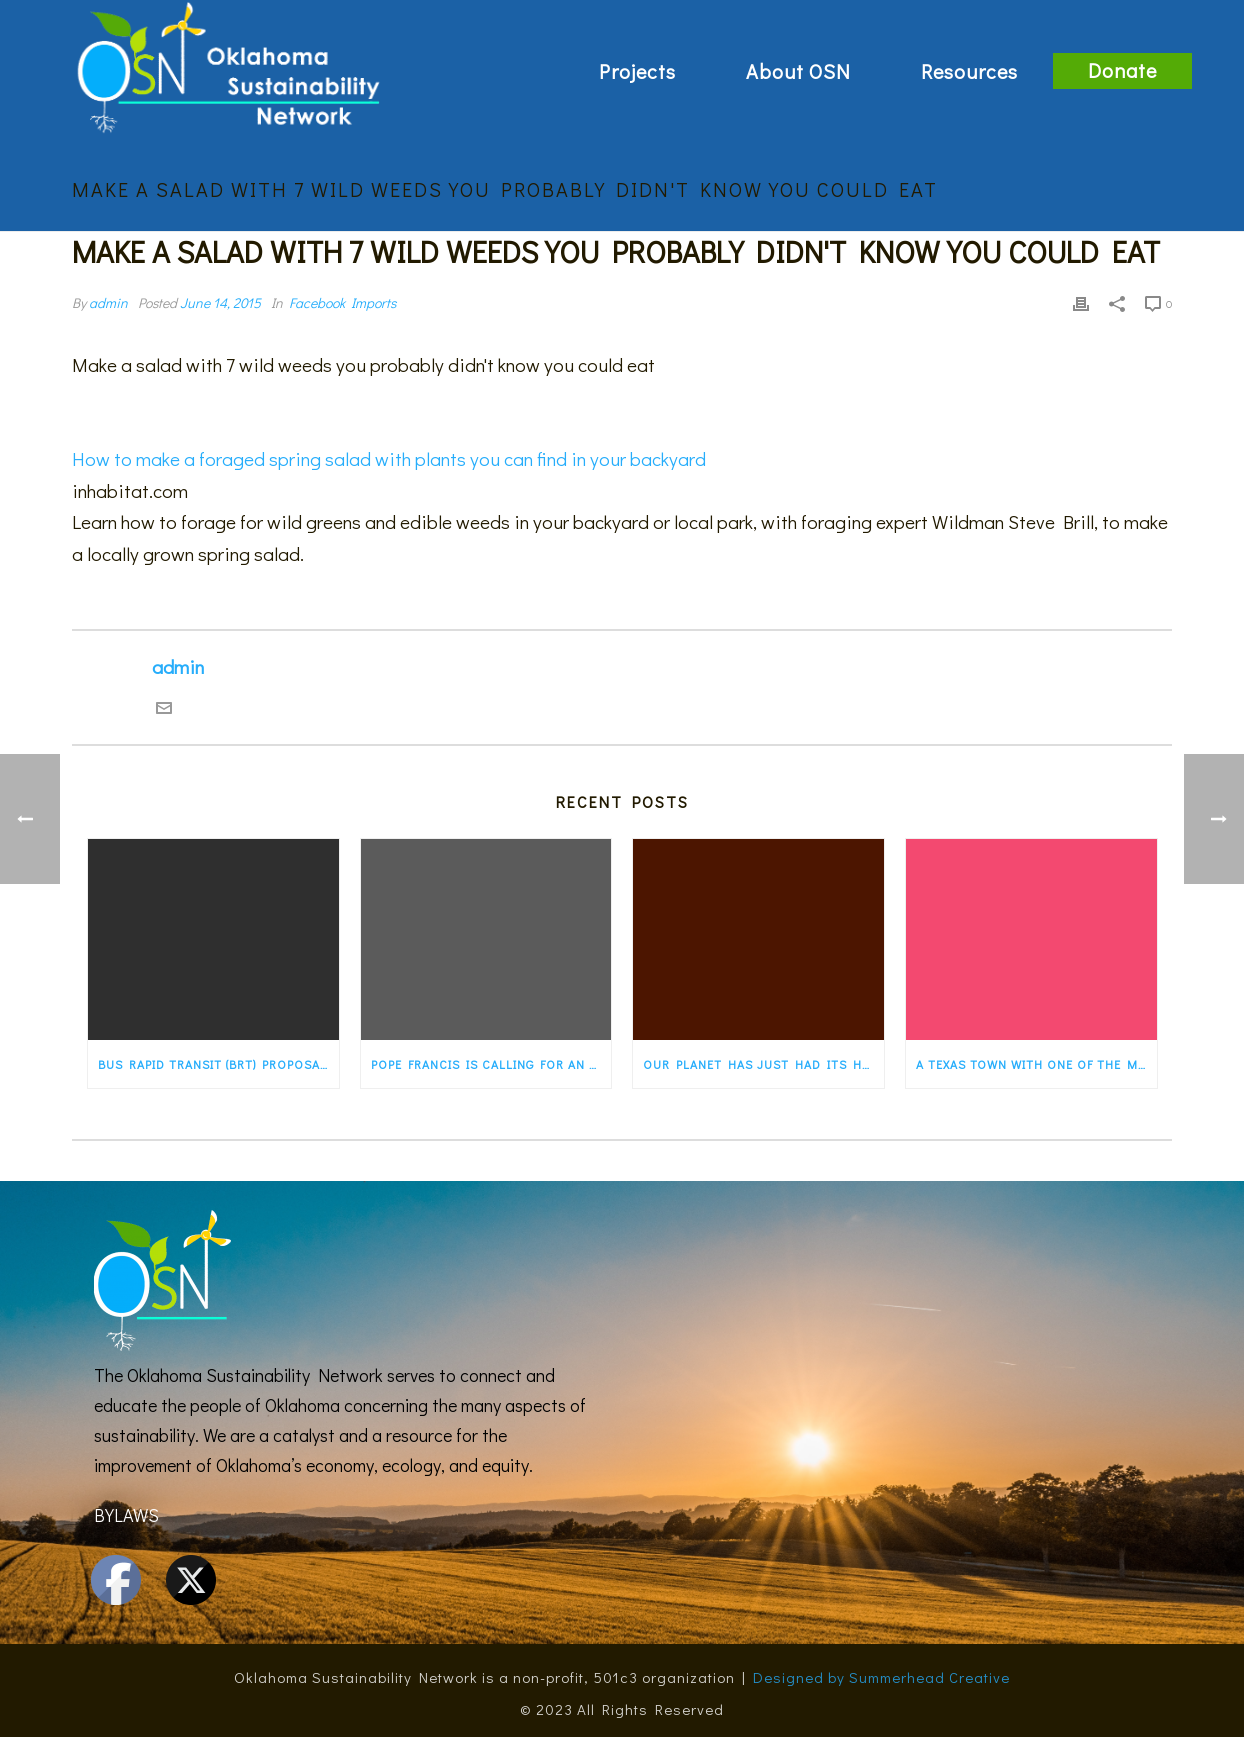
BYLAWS (126, 1515)
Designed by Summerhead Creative (881, 1677)
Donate (1122, 70)
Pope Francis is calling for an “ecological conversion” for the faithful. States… (491, 1064)
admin (108, 302)
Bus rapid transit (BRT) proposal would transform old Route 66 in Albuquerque (218, 1064)
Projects (637, 71)
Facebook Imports (342, 302)
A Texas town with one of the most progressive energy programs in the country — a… (1036, 1064)
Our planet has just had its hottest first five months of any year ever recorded (763, 1064)
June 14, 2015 (220, 302)
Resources (969, 71)
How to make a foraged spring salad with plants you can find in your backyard (389, 458)
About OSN (798, 71)
